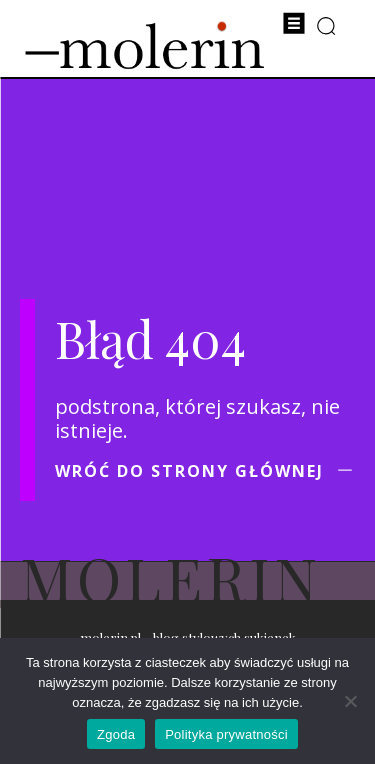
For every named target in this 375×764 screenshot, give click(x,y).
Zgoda (116, 734)
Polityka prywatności (226, 734)
